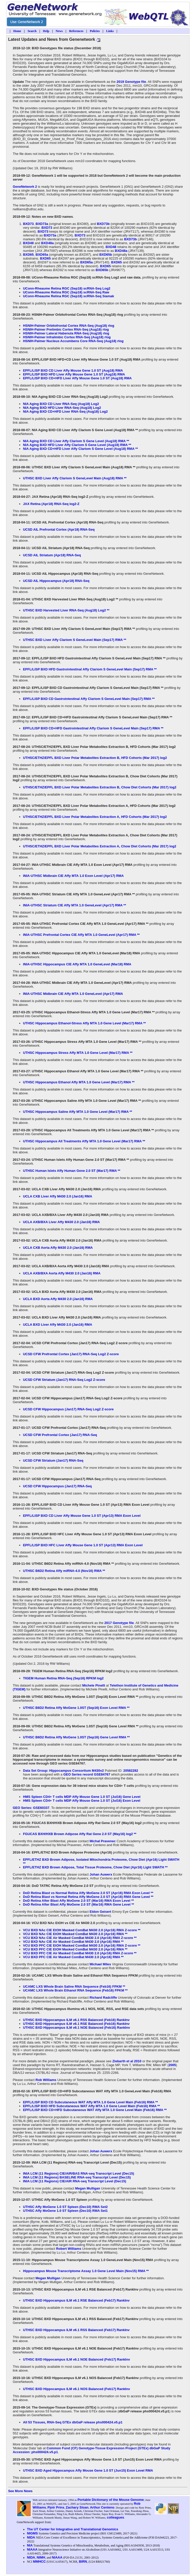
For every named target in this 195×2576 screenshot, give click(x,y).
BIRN (83, 2561)
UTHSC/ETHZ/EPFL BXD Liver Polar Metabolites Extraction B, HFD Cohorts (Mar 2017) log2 (95, 758)
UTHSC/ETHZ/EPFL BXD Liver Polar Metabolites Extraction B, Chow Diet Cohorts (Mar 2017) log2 (100, 787)
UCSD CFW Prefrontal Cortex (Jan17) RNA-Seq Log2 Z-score (71, 1354)
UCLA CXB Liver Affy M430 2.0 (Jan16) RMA (57, 1196)
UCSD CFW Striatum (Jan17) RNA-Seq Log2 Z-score (64, 1380)
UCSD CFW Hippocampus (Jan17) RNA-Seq (57, 1486)
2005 (172, 2065)
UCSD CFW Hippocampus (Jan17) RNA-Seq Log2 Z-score (68, 1409)
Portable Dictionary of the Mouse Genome (110, 2500)
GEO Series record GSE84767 (86, 1774)
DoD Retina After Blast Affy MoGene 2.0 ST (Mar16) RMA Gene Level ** (78, 1904)
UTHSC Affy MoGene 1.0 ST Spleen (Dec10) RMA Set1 (65, 2211)
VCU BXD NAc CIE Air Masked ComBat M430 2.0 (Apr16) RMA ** (73, 1942)
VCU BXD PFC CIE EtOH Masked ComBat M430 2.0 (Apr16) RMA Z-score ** (81, 1945)
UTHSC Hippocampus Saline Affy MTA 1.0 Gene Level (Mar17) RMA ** (77, 1112)
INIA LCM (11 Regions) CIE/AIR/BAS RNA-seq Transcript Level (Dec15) (78, 2173)
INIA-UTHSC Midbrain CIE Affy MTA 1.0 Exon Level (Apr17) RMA (73, 876)
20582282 (130, 1770)
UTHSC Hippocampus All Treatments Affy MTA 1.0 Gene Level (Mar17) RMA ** (84, 1141)
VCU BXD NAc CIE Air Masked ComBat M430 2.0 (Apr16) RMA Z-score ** (80, 1938)
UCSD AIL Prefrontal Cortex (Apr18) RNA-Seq (59, 529)
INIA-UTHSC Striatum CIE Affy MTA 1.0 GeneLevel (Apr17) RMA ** (74, 905)
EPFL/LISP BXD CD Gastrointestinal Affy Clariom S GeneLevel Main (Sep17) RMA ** (89, 699)
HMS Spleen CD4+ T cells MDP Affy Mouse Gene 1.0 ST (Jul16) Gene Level (81, 1797)
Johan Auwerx (101, 1874)
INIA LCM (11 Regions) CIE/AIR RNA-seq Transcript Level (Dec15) (74, 2181)
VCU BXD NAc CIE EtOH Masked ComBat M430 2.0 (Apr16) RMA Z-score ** (81, 1930)
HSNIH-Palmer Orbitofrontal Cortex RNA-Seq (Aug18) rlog (68, 326)
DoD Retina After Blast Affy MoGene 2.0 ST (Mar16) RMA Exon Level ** (78, 1901)
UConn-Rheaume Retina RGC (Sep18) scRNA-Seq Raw (66, 292)
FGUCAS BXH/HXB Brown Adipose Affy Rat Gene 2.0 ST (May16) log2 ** (80, 1834)
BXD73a (42, 224)
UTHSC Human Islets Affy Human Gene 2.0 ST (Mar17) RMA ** (71, 1171)
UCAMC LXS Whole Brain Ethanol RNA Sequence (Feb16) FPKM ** (75, 1990)
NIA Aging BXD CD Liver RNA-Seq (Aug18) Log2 (61, 404)
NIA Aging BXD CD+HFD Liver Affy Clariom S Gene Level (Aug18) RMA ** (80, 449)
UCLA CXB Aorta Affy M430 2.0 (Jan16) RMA (58, 1248)
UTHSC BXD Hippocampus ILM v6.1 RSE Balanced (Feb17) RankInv (76, 2300)
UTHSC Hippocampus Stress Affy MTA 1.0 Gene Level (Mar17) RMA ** (77, 1053)
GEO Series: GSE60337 (31, 1808)
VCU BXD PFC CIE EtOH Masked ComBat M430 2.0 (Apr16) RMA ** (75, 1949)
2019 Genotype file (131, 82)
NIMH (41, 2557)
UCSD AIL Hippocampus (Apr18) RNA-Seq (56, 581)
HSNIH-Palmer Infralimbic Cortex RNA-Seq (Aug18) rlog (67, 337)
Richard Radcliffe (103, 1997)
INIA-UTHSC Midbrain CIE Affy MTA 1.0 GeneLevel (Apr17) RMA (73, 994)
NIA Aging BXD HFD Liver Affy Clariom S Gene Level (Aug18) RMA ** (77, 445)
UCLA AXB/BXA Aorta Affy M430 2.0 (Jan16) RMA (61, 1273)
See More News (20, 2491)
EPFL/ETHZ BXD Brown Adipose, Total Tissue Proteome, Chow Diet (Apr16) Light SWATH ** (95, 1867)
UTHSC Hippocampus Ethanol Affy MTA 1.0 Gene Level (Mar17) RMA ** (79, 1082)
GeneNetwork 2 (25, 187)
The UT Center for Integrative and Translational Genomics (72, 2529)
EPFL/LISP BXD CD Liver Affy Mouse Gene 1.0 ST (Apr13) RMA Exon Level (82, 1516)
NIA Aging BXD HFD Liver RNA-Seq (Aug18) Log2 (62, 408)
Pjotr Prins (55, 2507)
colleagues (115, 2517)
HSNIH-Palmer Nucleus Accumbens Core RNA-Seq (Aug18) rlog (73, 341)
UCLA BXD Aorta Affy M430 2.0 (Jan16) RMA (58, 1299)
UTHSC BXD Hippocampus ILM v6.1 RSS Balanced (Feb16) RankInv (76, 2020)
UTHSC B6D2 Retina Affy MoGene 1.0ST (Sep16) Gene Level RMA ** (76, 1737)
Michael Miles (100, 1964)
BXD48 (28, 243)
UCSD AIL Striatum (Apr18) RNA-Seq (52, 555)
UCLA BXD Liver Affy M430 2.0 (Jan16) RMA (57, 1324)
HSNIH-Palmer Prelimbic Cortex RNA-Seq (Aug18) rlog (66, 329)
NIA (30, 2545)
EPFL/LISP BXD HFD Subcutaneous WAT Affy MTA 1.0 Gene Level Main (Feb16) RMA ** (91, 2106)
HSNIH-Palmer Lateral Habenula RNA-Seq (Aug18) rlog (66, 333)
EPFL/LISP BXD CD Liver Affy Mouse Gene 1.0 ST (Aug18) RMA (73, 370)
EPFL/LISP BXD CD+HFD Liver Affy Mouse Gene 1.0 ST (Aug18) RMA (77, 378)
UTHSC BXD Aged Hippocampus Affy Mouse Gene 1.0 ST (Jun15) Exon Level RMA (88, 2470)
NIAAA (32, 2549)
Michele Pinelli (93, 1685)
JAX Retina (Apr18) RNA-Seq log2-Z (51, 504)
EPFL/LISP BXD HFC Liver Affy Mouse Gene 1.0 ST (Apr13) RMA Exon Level (83, 1545)
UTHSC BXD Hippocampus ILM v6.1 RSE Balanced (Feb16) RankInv (76, 2024)
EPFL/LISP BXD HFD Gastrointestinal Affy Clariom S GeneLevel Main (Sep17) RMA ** (90, 669)
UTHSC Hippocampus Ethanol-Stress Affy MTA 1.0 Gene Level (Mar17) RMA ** (84, 1023)
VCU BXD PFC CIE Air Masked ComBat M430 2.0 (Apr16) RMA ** (73, 1957)
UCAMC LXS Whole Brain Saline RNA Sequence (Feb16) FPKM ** (74, 1986)
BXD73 (28, 224)
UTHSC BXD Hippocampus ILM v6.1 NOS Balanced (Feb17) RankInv (76, 2389)
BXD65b (105, 254)
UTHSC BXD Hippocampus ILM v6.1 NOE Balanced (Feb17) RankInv (76, 2359)
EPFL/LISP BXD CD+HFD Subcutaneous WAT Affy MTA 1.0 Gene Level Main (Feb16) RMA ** (95, 2110)
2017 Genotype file (119, 1623)
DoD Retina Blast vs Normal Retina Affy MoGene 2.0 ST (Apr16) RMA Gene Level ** (88, 1897)
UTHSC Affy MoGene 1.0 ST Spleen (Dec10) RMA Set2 (65, 2207)
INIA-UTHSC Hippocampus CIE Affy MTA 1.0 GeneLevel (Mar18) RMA (77, 964)
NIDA (31, 2537)
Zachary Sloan (77, 2507)
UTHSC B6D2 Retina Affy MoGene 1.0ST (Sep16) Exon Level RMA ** (76, 1708)
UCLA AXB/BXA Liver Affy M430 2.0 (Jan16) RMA (61, 1222)
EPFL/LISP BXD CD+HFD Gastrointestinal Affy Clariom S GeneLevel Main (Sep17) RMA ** (93, 728)
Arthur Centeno (102, 2507)
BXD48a (47, 243)
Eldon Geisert (100, 1912)
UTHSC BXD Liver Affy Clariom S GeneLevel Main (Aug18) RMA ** (75, 478)
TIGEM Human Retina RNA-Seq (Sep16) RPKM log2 (63, 1678)
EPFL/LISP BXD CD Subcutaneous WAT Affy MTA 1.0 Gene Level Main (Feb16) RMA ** (90, 2102)
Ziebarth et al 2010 (126, 2061)
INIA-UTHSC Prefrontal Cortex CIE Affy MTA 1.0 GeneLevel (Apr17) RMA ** (81, 935)
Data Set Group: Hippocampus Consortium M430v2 (63, 1770)
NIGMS (32, 2533)
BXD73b (103, 224)
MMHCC (39, 2561)
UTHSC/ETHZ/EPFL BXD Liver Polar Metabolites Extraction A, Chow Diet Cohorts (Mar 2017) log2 (99, 846)
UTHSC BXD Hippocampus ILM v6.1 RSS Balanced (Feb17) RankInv (76, 2330)
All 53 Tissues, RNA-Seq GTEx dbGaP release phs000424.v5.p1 (72, 2422)
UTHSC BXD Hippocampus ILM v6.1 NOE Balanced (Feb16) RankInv (76, 2027)
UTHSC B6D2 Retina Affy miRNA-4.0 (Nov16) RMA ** (64, 1571)
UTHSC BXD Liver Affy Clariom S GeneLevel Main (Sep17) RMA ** (74, 640)
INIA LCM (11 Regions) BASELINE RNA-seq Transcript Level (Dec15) (77, 2177)
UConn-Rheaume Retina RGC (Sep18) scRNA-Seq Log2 (66, 288)
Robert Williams (68, 2249)
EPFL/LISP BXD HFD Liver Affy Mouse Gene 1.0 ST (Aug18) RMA (74, 374)
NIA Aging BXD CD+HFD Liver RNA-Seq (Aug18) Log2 (65, 411)
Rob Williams (46, 2080)
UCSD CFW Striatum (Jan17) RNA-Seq (53, 1460)
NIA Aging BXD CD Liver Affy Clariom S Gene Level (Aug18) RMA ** (76, 441)
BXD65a (42, 254)
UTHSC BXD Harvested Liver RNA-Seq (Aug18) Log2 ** (66, 610)
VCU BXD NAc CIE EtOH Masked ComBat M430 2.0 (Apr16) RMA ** (75, 1934)
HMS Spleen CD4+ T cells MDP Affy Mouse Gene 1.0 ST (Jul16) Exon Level (81, 1800)
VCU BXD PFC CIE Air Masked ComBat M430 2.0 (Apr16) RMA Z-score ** (80, 1953)
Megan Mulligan (87, 2188)
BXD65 (28, 254)
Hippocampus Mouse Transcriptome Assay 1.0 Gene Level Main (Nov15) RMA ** (86, 2271)
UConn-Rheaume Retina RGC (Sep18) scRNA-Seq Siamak (68, 296)
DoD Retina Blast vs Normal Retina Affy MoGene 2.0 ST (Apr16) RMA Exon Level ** (88, 1893)
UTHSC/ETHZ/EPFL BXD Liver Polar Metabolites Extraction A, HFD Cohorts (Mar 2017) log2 (95, 817)
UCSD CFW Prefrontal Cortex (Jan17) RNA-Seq (60, 1435)
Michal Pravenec (103, 1841)
